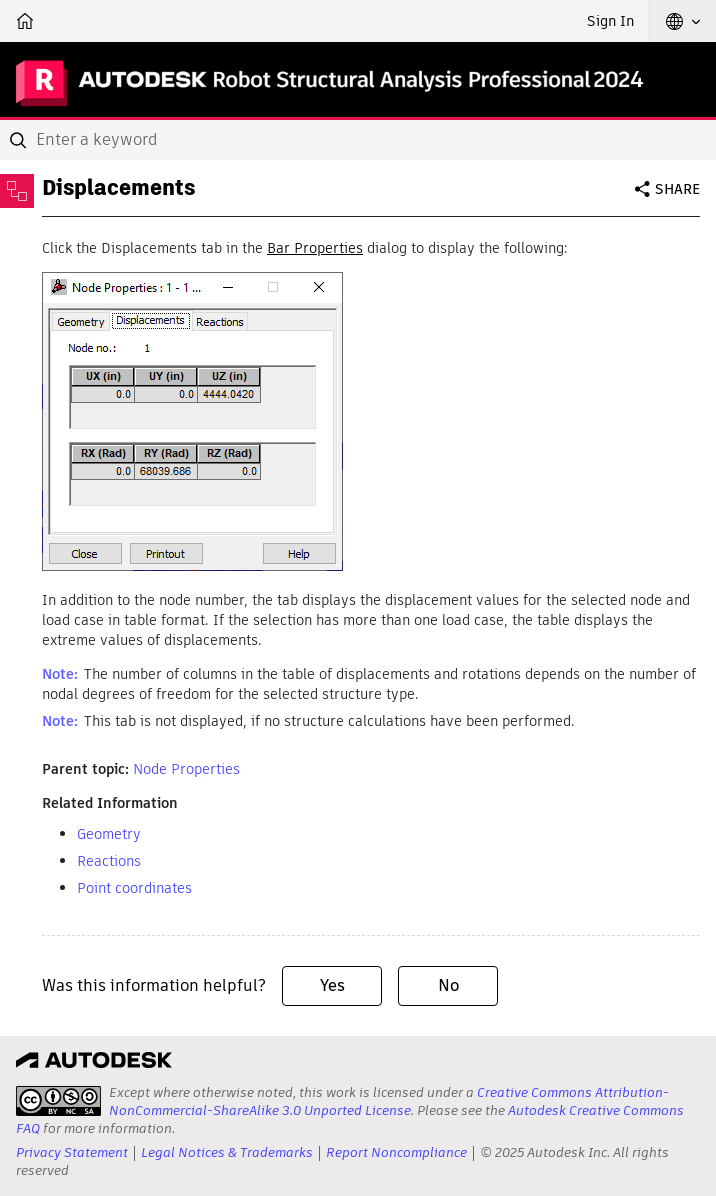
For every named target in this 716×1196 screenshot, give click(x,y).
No (448, 985)
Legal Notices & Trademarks (227, 1152)
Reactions (109, 861)
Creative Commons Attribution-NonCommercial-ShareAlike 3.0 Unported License (389, 1101)
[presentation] (58, 1101)
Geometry (109, 834)
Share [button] (677, 189)
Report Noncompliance (396, 1152)
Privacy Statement (72, 1152)
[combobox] (358, 140)
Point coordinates (134, 888)
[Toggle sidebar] (17, 191)
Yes (332, 985)
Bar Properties (315, 248)
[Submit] (20, 140)
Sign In (610, 21)
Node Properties (186, 769)
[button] (683, 21)
